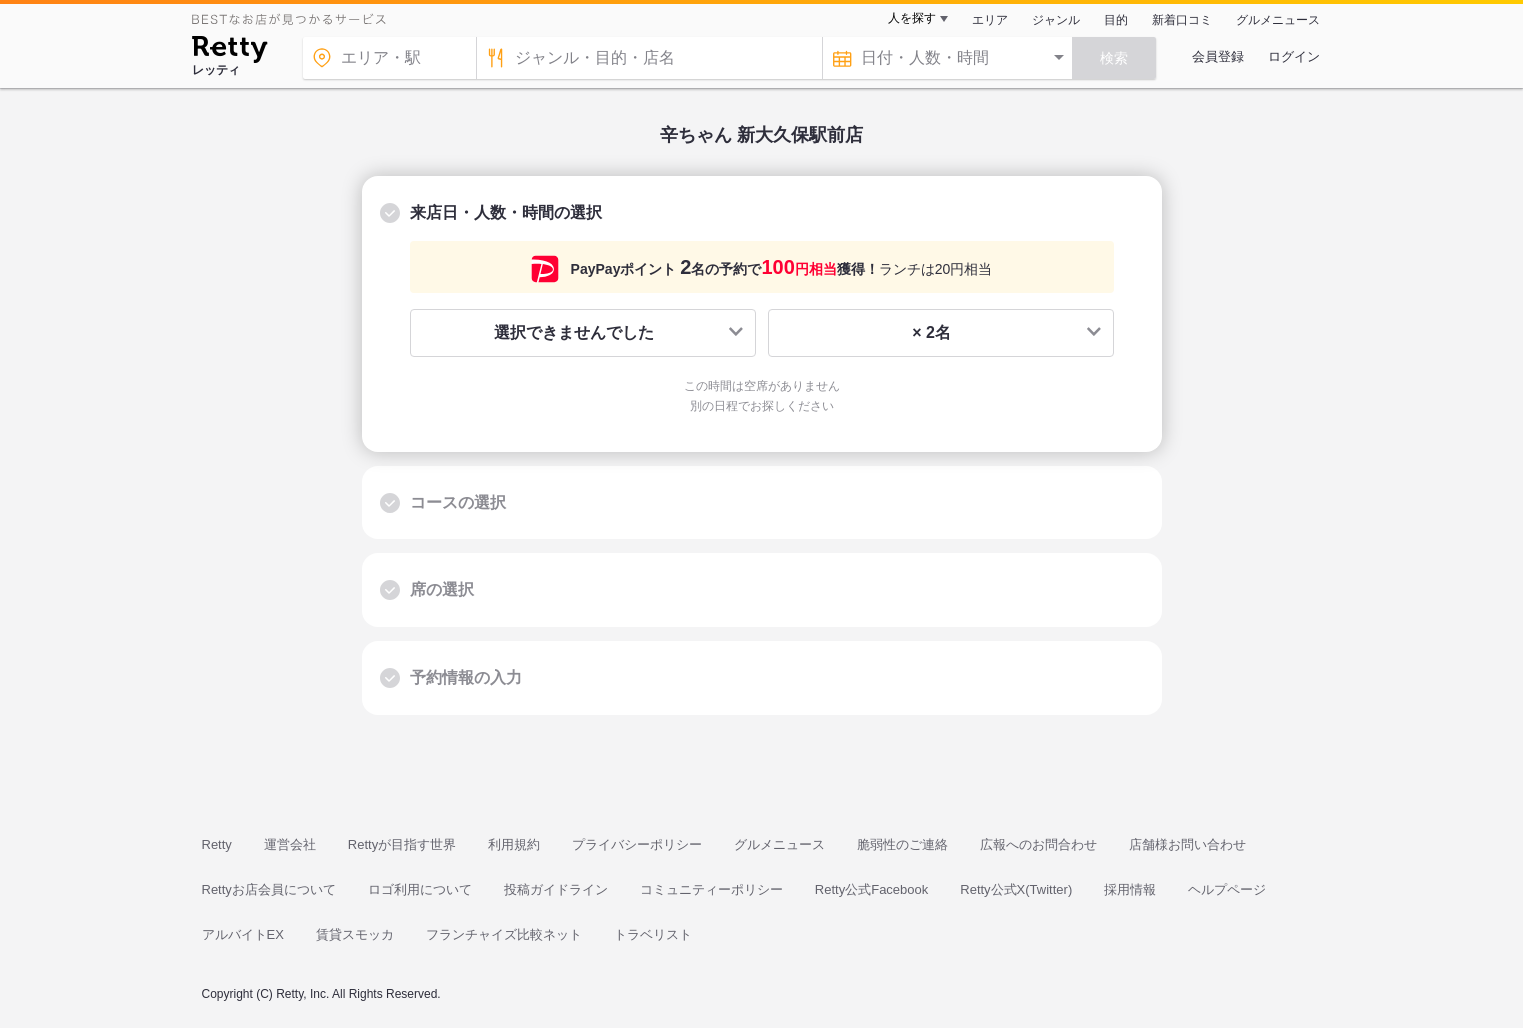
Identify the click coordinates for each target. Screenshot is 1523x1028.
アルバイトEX (243, 934)
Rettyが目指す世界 (402, 844)
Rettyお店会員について (269, 889)
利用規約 (514, 844)
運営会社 (290, 844)
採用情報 (1130, 889)
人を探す (912, 18)
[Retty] (229, 52)
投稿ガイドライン (556, 889)
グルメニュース (1278, 20)
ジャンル (1056, 20)
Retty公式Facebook (871, 889)
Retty (217, 844)
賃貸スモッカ (355, 934)
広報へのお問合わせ (1038, 844)
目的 (1116, 20)
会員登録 (1218, 56)
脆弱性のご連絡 (902, 844)
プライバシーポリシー (637, 844)
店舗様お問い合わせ (1187, 844)
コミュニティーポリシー (711, 889)
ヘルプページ (1227, 889)
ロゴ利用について (420, 889)
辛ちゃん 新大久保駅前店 (761, 135)
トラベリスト (653, 934)
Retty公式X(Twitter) (1016, 889)
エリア (990, 20)
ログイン (1294, 56)
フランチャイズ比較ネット (504, 934)
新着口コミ (1182, 20)
